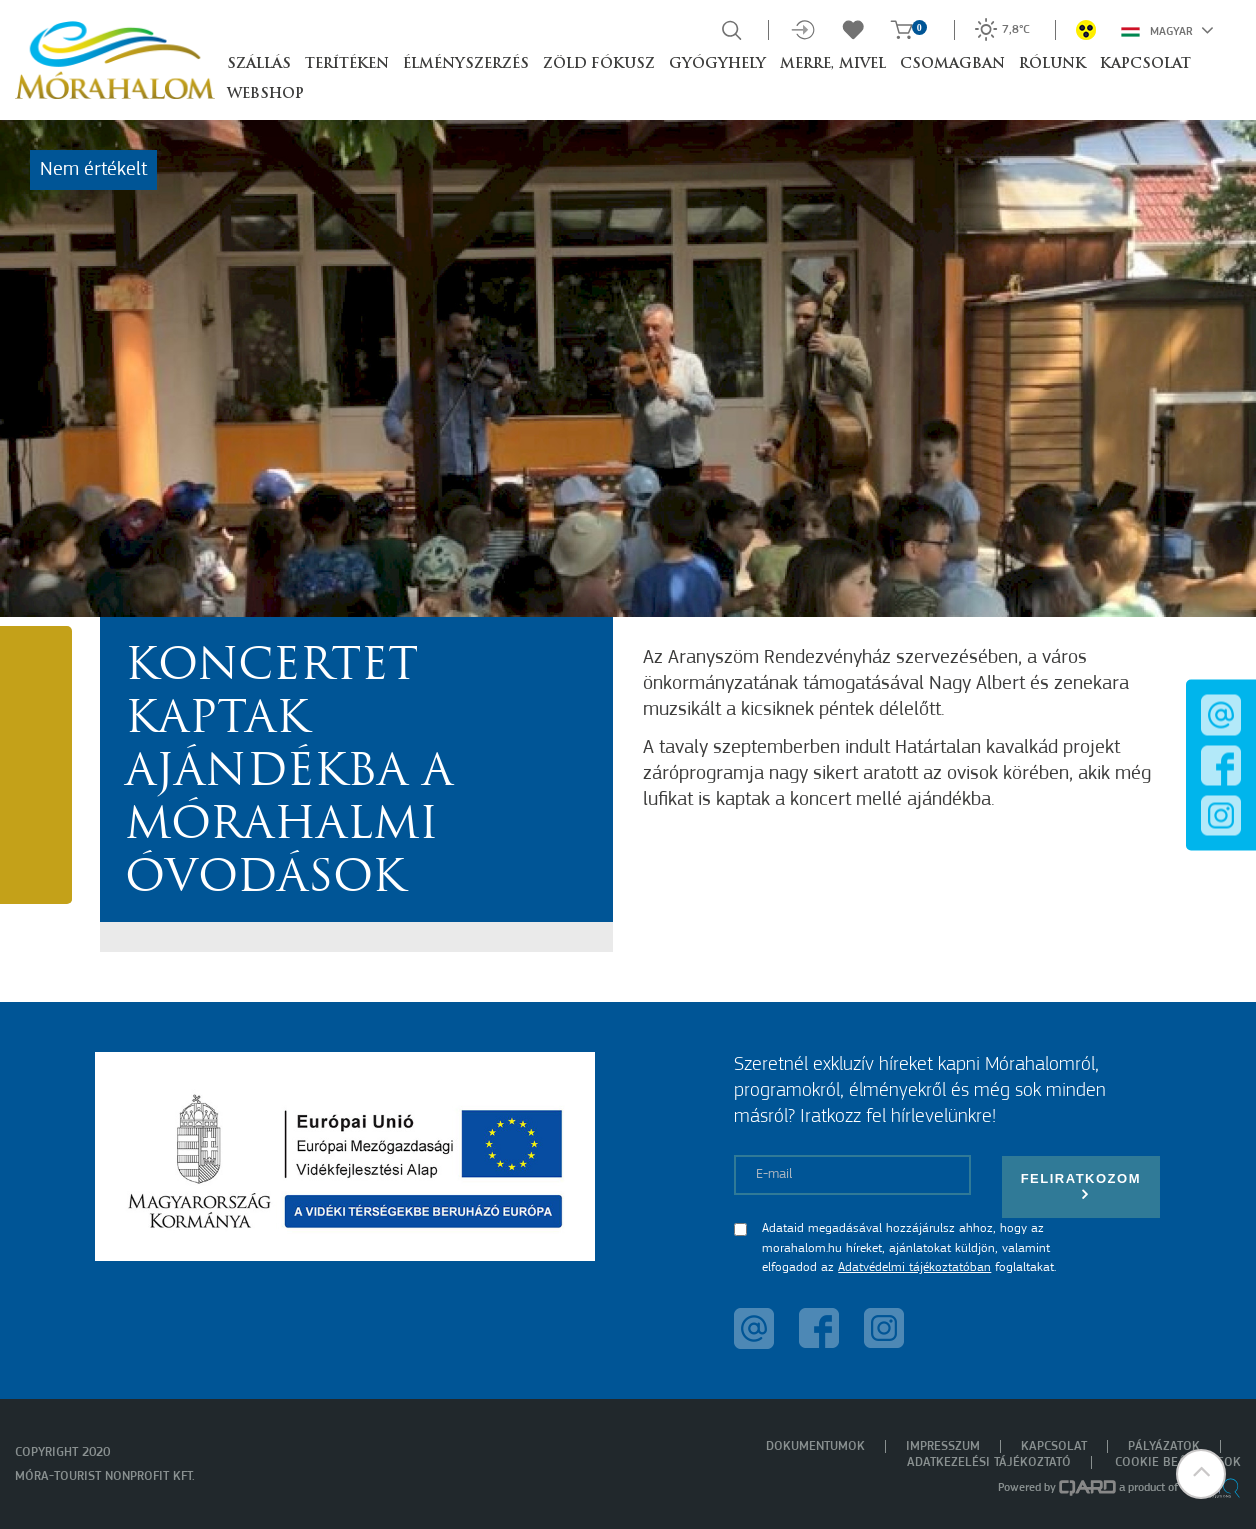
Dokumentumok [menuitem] (815, 1446)
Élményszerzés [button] (466, 64)
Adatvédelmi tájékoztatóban (914, 1267)
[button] (1201, 1474)
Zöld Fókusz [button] (599, 64)
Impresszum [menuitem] (943, 1446)
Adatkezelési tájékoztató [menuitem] (989, 1462)
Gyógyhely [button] (717, 64)
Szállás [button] (259, 64)
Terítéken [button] (347, 64)
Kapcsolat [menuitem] (1054, 1446)
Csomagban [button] (952, 64)
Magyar (1167, 30)
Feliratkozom (1081, 1186)
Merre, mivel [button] (833, 64)
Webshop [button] (265, 94)
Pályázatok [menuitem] (1164, 1446)
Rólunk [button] (1052, 64)
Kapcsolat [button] (1145, 64)
